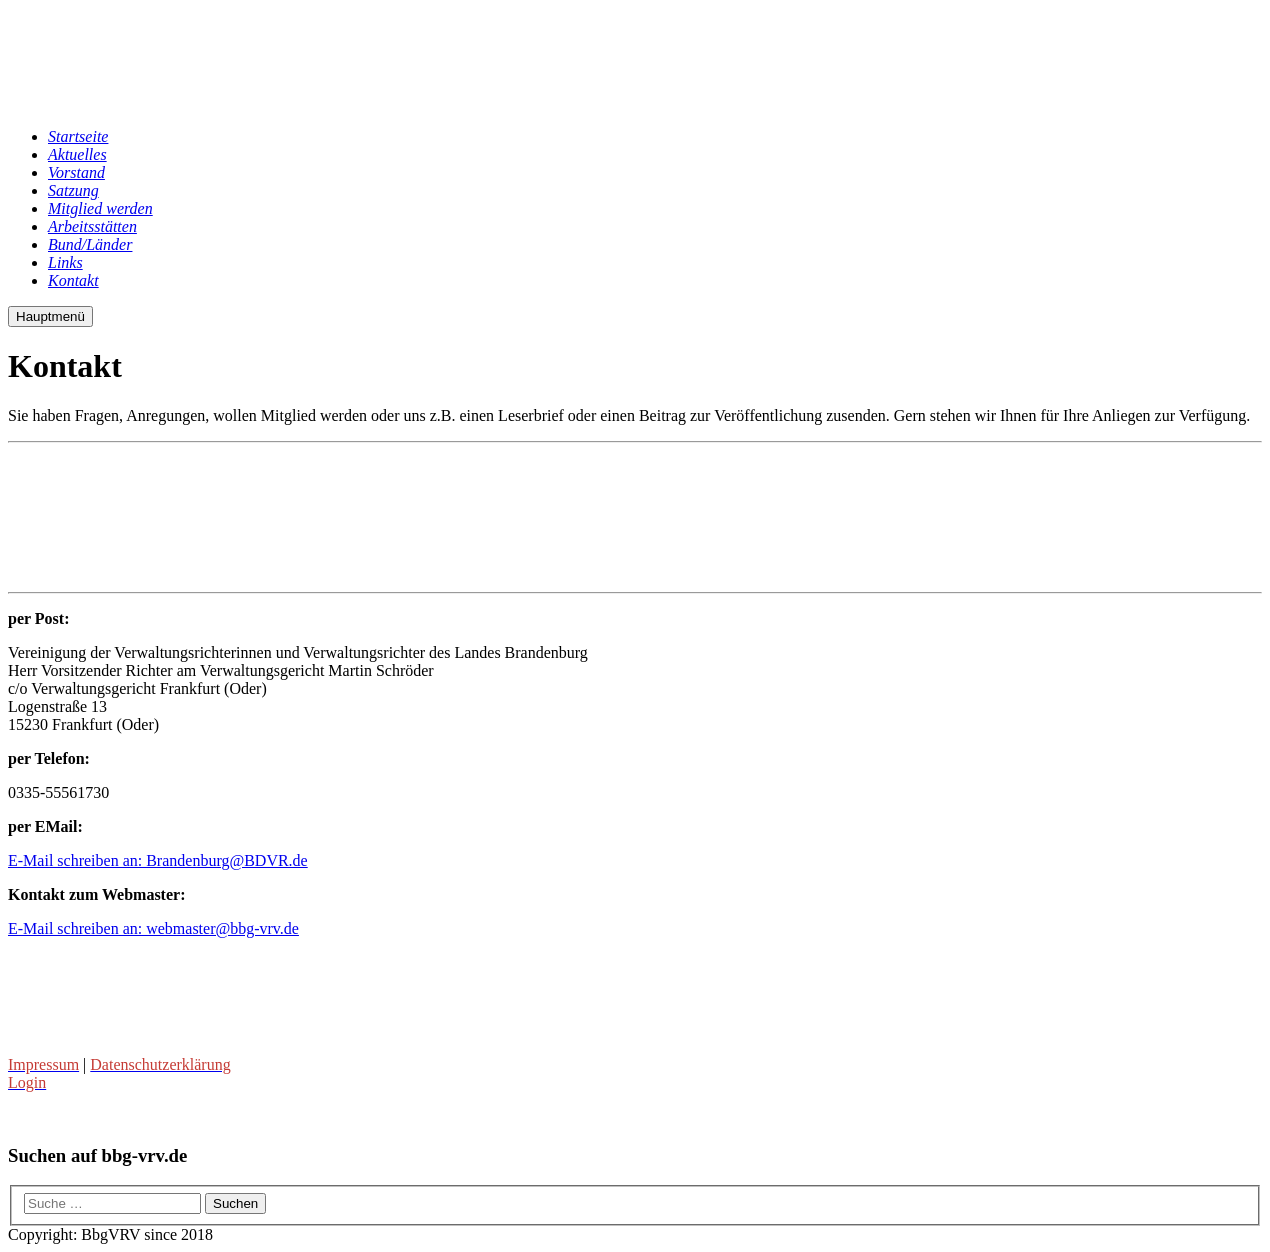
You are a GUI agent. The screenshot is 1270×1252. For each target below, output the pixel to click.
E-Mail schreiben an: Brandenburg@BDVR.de (158, 860)
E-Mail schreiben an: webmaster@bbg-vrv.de (153, 928)
